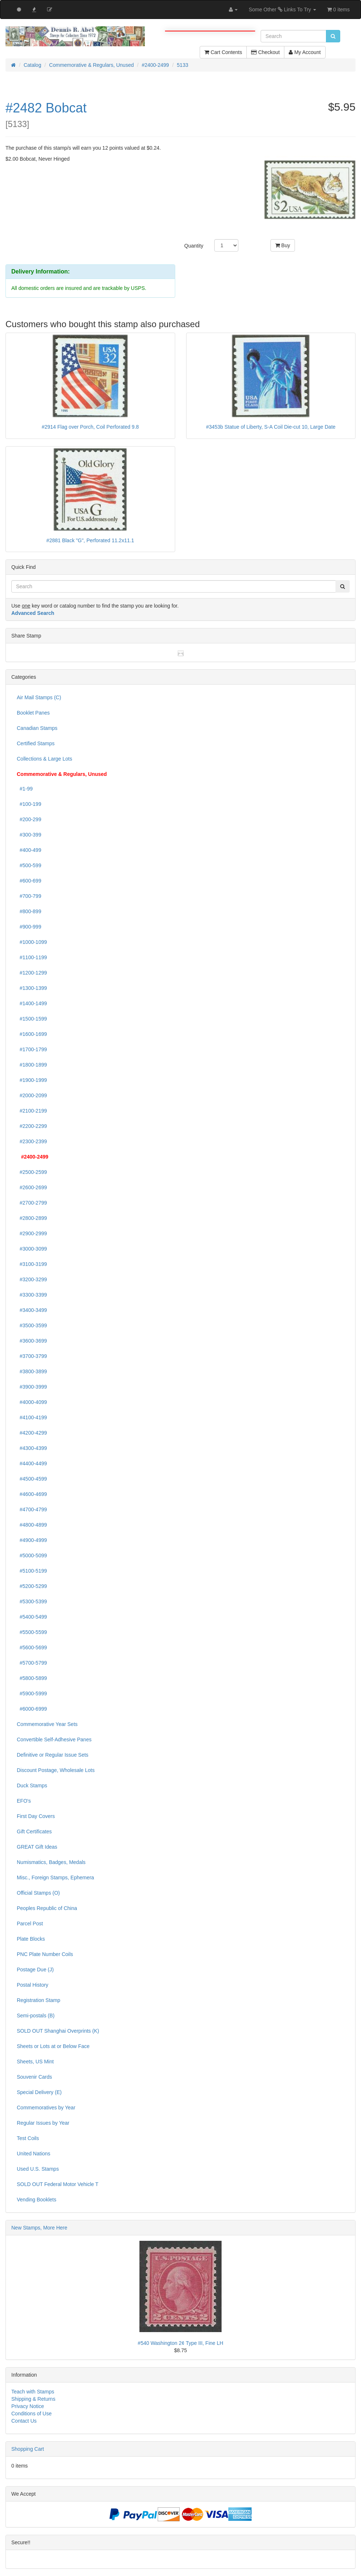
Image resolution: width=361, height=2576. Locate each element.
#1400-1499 (32, 1003)
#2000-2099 (32, 1095)
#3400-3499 (32, 1310)
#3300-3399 (32, 1295)
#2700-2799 (32, 1203)
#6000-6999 (32, 1709)
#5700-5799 (32, 1663)
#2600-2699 (32, 1187)
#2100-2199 (32, 1111)
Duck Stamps (32, 1785)
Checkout (265, 52)
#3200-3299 (32, 1279)
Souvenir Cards (34, 2077)
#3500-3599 (32, 1325)
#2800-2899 (32, 1218)
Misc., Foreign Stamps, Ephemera (55, 1877)
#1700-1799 (32, 1049)
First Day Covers (36, 1816)
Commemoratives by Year (46, 2107)
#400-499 (29, 850)
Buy (282, 245)
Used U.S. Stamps (38, 2169)
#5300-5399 (32, 1601)
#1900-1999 (32, 1080)
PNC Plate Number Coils (45, 1954)
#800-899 (29, 911)
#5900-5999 (32, 1693)
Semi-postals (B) (35, 2015)
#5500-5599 (32, 1632)
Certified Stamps (35, 743)
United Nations (33, 2153)
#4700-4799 (32, 1509)
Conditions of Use (31, 2413)
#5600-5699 (32, 1647)
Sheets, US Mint (35, 2061)
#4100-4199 (32, 1417)
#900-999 (29, 927)
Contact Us (24, 2421)
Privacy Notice (27, 2406)
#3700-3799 (32, 1356)
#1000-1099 (32, 942)
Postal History (32, 1985)
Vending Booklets (36, 2199)
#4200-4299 (32, 1433)
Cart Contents (223, 52)
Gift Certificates (34, 1831)
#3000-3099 (32, 1249)
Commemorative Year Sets (47, 1724)
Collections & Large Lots (44, 759)
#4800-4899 (32, 1525)
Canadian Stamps (37, 728)
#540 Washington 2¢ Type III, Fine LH (180, 2343)
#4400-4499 (32, 1463)
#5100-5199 (32, 1571)
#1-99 (25, 789)
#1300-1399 (32, 988)
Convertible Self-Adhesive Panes (54, 1739)
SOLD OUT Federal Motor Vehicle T (58, 2184)
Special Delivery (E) (39, 2092)
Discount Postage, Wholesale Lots (56, 1770)
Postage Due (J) (35, 1969)
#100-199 (29, 804)
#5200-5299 (32, 1586)
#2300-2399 (32, 1141)
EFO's (24, 1801)
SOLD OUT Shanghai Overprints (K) (58, 2031)
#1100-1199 (32, 957)
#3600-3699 (32, 1341)
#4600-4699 (32, 1494)
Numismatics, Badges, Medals (51, 1862)
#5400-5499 (32, 1617)
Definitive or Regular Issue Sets (52, 1755)
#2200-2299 (32, 1126)
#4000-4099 (32, 1402)
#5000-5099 (32, 1555)
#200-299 (29, 819)
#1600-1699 (32, 1034)
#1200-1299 (32, 973)
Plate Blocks (31, 1939)
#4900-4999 (32, 1540)
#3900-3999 (32, 1387)
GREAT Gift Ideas (37, 1847)
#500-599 (29, 865)
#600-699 (29, 881)
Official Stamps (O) (38, 1893)
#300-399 (29, 835)
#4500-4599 (32, 1479)
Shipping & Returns (33, 2399)
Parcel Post (30, 1923)
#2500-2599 (32, 1172)
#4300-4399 (32, 1448)
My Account (304, 52)
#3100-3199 (32, 1264)
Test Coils (28, 2138)
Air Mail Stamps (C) (39, 697)
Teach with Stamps (32, 2392)
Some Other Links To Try (282, 9)
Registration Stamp (38, 2000)
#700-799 (29, 896)
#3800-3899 (32, 1371)
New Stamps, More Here (39, 2228)
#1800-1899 (32, 1065)
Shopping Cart (27, 2449)
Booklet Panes (33, 713)
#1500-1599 (32, 1019)
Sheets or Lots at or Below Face (53, 2046)
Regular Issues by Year (43, 2123)
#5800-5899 (32, 1678)
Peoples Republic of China (47, 1908)
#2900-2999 (32, 1233)
